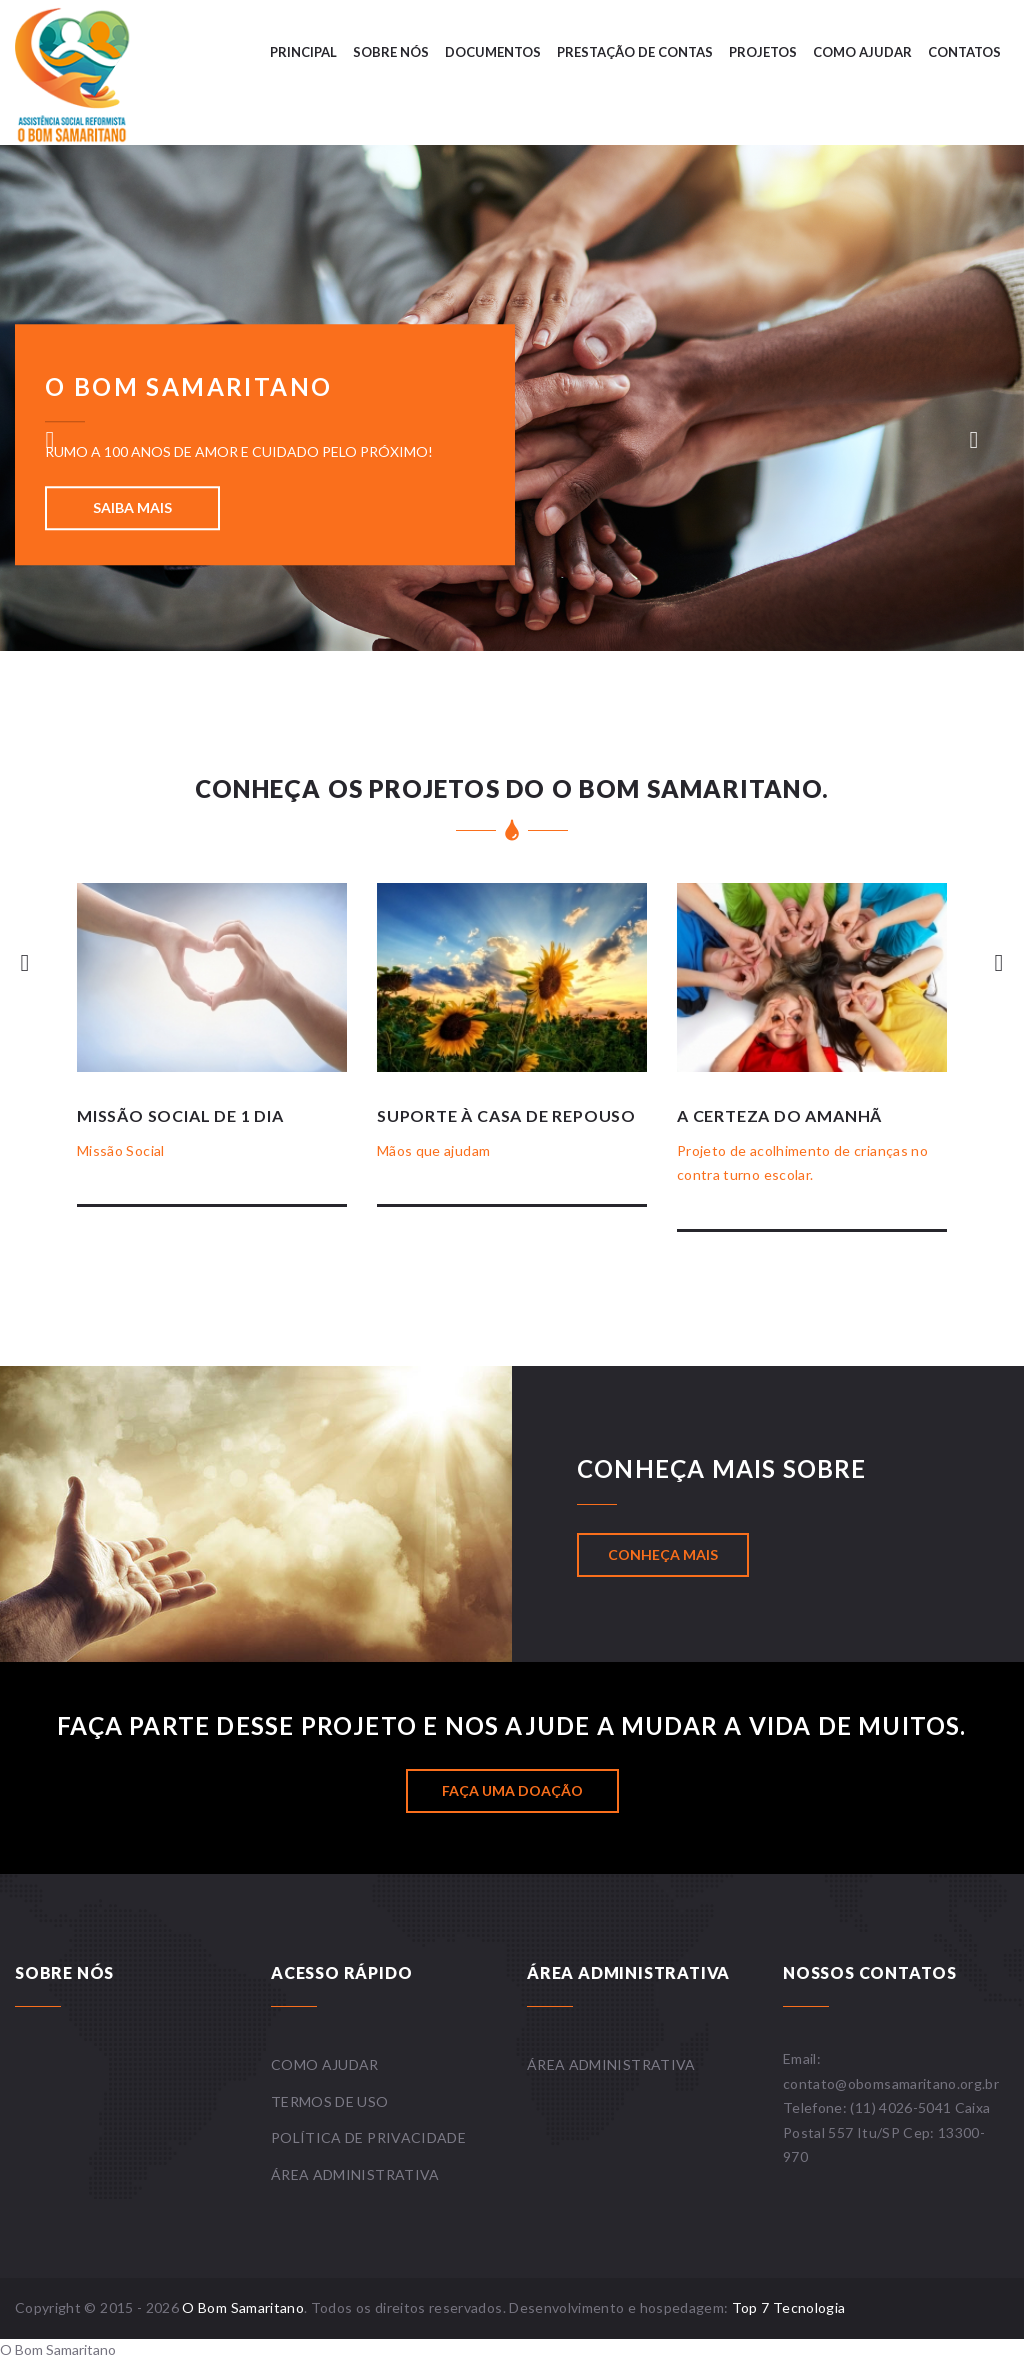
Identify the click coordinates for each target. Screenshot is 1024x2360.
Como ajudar (862, 52)
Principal (303, 52)
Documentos (493, 52)
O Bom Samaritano (243, 2307)
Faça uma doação (512, 1790)
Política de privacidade (368, 2137)
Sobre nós (391, 52)
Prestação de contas (635, 52)
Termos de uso (330, 2101)
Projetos (763, 52)
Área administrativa (355, 2174)
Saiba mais (132, 507)
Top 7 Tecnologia (789, 2307)
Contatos (964, 52)
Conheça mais (663, 1554)
